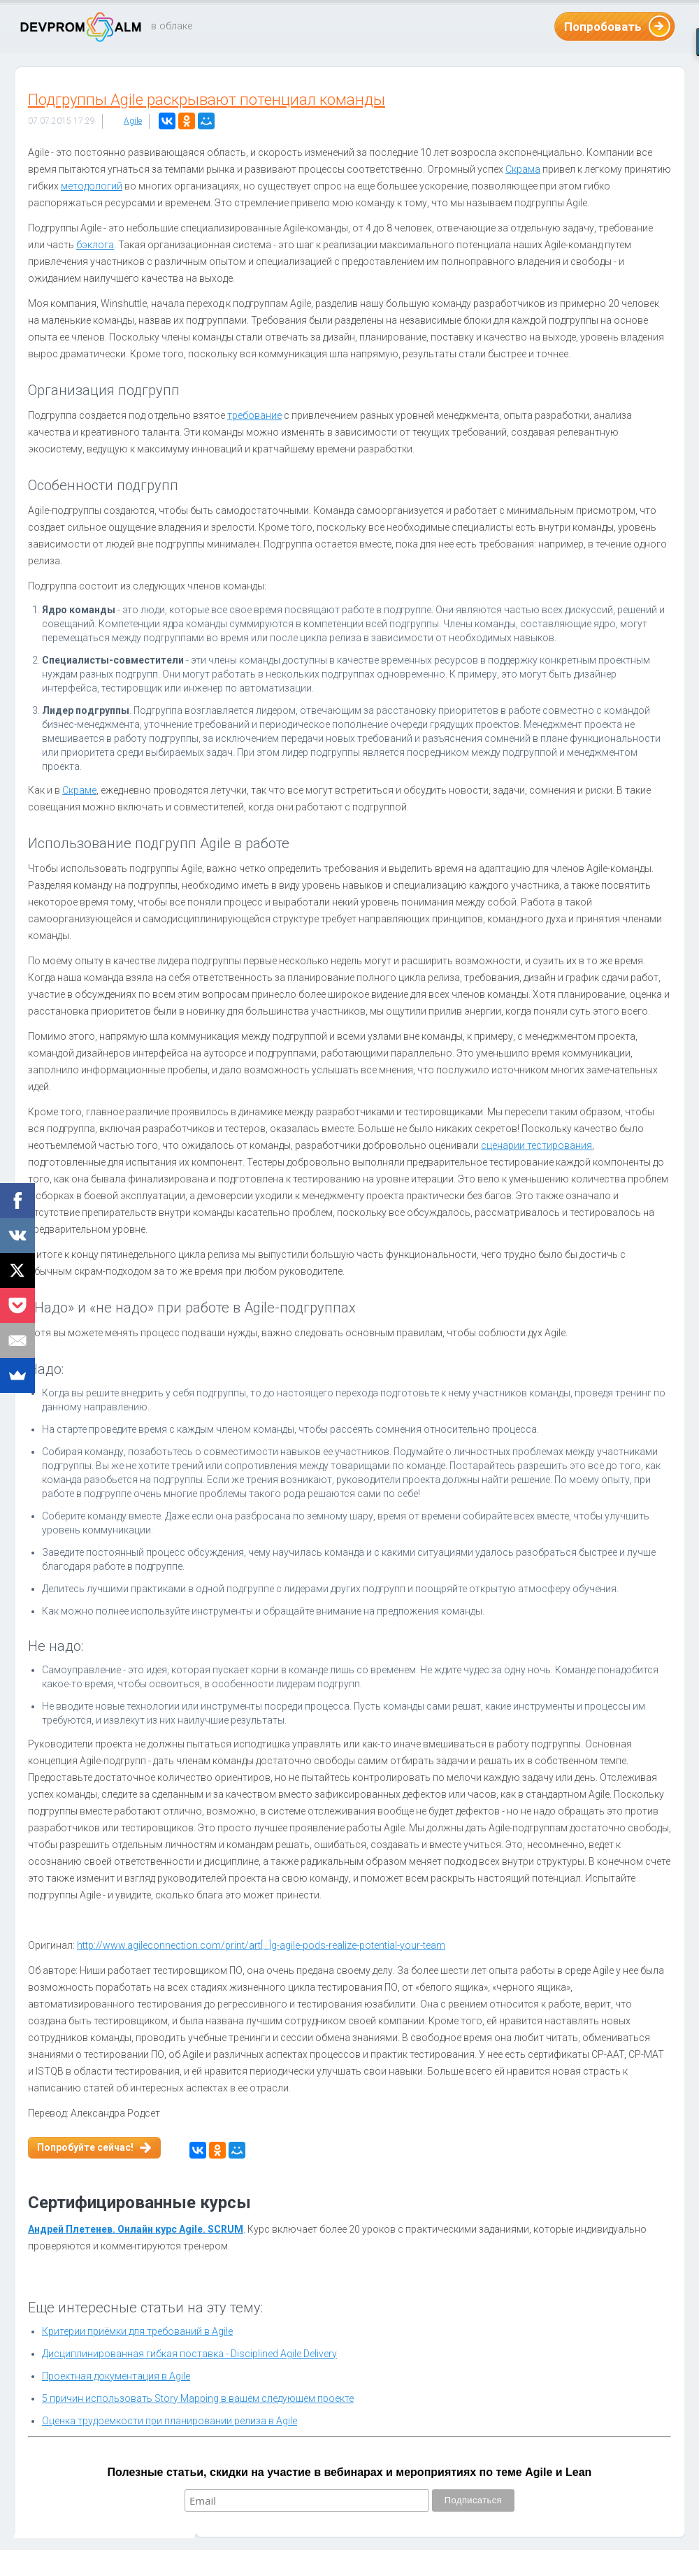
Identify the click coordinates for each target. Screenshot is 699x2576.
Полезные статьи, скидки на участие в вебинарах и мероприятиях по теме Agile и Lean (350, 2472)
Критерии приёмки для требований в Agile (137, 2331)
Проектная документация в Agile (116, 2376)
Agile (133, 121)
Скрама (522, 169)
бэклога (95, 244)
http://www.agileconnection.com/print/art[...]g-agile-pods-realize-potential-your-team (261, 1945)
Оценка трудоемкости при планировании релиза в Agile (169, 2420)
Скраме (79, 790)
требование (254, 415)
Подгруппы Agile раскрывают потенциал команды (206, 99)
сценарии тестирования (536, 1145)
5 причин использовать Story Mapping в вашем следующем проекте (198, 2398)
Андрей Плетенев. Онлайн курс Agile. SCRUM (135, 2229)
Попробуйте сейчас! (85, 2147)
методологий (91, 186)
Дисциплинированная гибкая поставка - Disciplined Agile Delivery (189, 2353)
